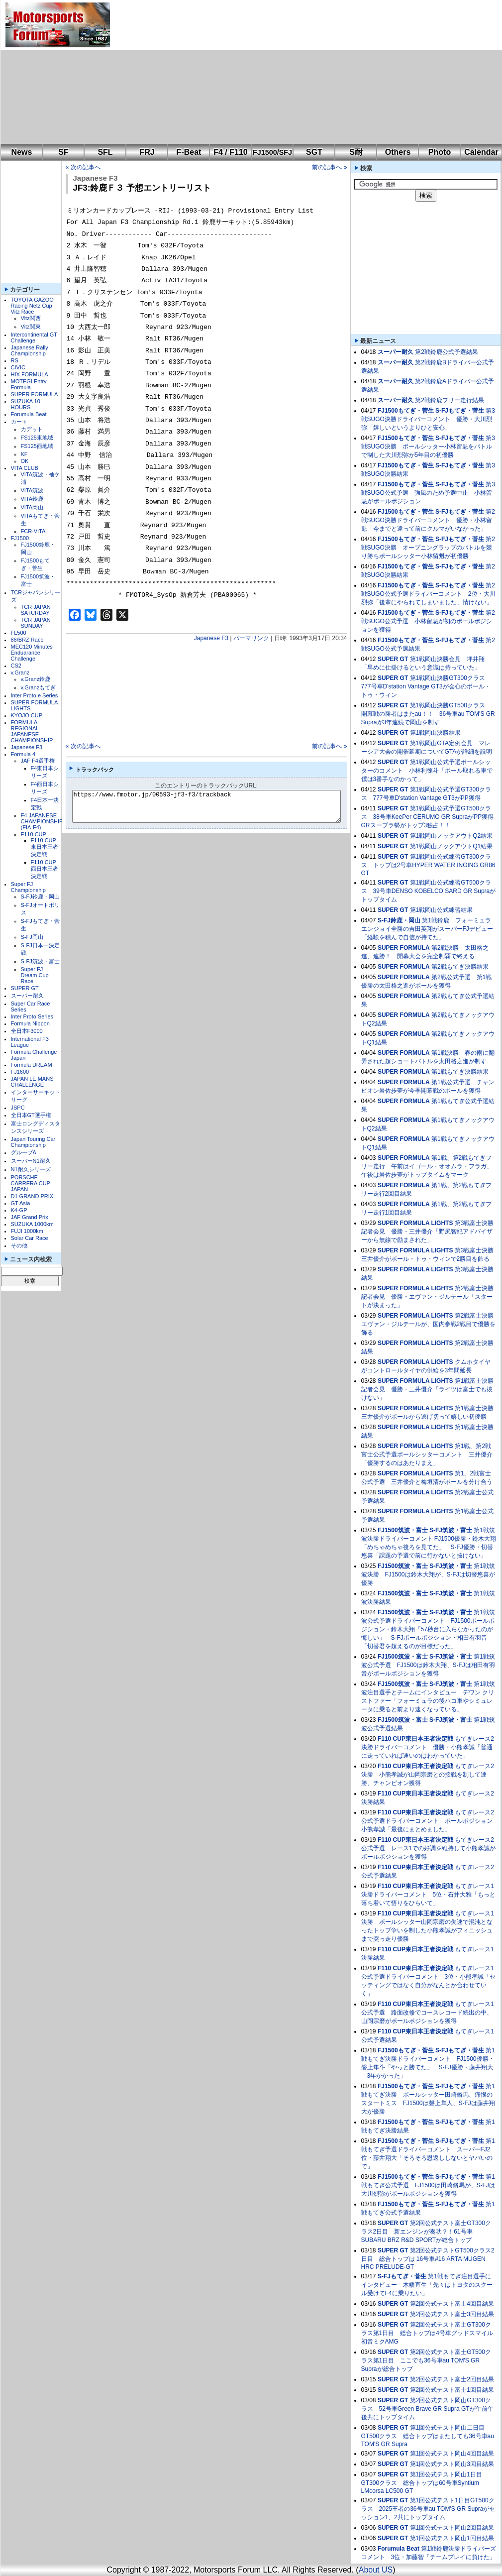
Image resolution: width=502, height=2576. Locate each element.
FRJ (146, 152)
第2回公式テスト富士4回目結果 (452, 2303)
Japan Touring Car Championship (33, 1142)
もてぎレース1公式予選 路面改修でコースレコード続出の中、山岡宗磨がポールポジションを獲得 (427, 2012)
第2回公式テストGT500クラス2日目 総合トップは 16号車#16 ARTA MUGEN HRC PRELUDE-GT (428, 2258)
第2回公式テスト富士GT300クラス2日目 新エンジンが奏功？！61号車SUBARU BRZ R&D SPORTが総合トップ (426, 2231)
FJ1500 (20, 538)
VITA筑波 (32, 490)
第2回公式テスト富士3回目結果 (452, 2314)
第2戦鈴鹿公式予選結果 (446, 351)
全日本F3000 (27, 1031)
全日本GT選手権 (31, 1115)
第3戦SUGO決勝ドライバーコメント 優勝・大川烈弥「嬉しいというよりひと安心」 (428, 419)
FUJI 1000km (27, 1231)
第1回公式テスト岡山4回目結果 (452, 2453)
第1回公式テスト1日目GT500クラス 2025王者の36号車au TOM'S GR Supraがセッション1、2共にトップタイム (428, 2509)
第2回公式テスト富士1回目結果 (452, 2389)
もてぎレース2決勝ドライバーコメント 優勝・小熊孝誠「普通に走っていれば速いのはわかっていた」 (427, 1747)
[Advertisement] (211, 72)
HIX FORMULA (29, 374)
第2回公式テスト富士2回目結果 (452, 2379)
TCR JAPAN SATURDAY (36, 610)
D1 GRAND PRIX (32, 1196)
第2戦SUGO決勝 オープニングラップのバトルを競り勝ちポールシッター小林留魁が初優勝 (428, 548)
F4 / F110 (230, 152)
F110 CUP (33, 834)
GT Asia (20, 1203)
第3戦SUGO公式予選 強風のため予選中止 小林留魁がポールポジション (428, 493)
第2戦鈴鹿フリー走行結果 (449, 400)
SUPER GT (25, 988)
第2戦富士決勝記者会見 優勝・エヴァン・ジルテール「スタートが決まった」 (427, 1297)
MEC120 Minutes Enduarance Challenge (32, 653)
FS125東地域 (37, 438)
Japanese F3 (27, 747)
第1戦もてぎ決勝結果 (460, 1071)
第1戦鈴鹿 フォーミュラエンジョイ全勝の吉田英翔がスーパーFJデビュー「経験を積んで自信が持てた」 (427, 929)
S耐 (356, 152)
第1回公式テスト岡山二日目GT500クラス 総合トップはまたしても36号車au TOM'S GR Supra (427, 2436)
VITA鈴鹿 (32, 499)
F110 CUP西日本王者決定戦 (44, 869)
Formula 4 (23, 754)
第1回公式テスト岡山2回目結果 (452, 2527)
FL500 (18, 633)
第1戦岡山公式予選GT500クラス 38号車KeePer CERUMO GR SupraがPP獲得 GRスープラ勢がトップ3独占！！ (430, 817)
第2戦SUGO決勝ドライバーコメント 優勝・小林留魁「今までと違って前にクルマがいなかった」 (428, 520)
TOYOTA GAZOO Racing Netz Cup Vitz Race (32, 306)
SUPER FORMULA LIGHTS (415, 1223)
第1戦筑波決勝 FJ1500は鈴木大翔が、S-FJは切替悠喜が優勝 (428, 1574)
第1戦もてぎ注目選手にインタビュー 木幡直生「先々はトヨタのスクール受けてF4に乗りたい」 (427, 2285)
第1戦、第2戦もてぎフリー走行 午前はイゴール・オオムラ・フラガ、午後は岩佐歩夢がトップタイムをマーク (427, 1166)
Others (398, 152)
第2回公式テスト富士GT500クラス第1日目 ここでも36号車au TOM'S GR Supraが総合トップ (426, 2360)
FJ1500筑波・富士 (403, 1530)
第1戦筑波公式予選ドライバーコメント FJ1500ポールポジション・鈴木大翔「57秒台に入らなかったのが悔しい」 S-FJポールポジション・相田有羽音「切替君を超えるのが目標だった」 (428, 1629)
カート (19, 422)
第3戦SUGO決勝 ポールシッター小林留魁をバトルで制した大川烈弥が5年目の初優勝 (428, 446)
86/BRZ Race (27, 640)
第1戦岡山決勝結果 (435, 732)
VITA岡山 (32, 507)
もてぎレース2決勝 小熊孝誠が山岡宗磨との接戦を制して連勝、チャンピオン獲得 (427, 1775)
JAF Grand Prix (29, 1217)
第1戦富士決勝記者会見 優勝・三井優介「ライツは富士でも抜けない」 (427, 1389)
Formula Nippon (30, 1023)
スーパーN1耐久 (31, 1161)
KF (24, 454)
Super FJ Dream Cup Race (35, 975)
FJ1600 (20, 1072)
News (21, 152)
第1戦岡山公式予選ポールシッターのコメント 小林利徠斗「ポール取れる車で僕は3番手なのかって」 (427, 771)
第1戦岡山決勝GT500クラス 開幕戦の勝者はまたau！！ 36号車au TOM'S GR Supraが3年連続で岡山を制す (428, 714)
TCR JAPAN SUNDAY (36, 623)
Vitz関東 (31, 327)
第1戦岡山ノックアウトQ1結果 (451, 846)
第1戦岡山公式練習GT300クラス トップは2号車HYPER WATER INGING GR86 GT (428, 865)
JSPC (18, 1108)
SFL (105, 152)
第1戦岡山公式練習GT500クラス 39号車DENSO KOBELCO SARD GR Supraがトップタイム (428, 891)
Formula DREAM (31, 1065)
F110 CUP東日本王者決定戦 (44, 847)
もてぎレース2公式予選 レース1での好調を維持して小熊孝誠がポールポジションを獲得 (428, 1848)
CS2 (16, 666)
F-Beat (189, 152)
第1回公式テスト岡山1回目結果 (452, 2538)
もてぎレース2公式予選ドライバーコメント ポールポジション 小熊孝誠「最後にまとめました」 (430, 1821)
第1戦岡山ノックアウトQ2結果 (451, 835)
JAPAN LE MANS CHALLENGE (32, 1082)
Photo (439, 152)
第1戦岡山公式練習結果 (441, 909)
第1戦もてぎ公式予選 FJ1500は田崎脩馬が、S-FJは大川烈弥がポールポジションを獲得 (428, 2185)
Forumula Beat (29, 414)
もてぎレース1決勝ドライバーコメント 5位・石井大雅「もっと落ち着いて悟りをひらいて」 (428, 1894)
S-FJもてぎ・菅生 (459, 410)
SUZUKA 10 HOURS (25, 404)
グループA (23, 1152)
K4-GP (19, 1210)
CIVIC (18, 367)
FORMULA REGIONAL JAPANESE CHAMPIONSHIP (32, 731)
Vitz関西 (31, 318)
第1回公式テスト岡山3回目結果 (452, 2464)
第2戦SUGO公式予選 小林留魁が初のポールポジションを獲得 (428, 621)
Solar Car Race (29, 1238)
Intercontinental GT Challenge (34, 337)
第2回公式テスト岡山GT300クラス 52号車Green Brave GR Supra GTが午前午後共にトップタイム (427, 2409)
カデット (32, 429)
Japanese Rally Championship (29, 350)
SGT (314, 152)
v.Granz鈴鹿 (36, 679)
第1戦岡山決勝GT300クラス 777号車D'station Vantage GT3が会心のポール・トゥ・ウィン (426, 686)
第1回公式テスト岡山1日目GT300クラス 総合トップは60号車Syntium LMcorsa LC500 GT (421, 2482)
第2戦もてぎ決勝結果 (460, 966)
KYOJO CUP (27, 715)
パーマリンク (251, 638)
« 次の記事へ (83, 167)
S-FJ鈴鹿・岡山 (40, 896)
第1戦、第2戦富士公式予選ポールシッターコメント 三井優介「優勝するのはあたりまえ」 (427, 1454)
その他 (19, 1245)
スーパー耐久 (27, 996)
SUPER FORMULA (34, 394)
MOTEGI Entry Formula (29, 384)
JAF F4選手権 (38, 761)
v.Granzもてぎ (38, 687)
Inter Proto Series (32, 1016)
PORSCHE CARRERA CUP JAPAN (30, 1183)
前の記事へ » (329, 167)
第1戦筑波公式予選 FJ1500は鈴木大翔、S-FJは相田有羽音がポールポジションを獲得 (428, 1665)
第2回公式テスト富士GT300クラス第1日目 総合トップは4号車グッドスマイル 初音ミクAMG (427, 2333)
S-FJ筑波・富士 (40, 961)
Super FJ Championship (28, 887)
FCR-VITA (33, 531)
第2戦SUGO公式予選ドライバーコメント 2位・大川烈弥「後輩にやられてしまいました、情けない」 (428, 594)
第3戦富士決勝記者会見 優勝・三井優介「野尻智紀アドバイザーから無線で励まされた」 (427, 1231)
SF (63, 152)
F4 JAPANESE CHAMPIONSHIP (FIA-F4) (42, 821)
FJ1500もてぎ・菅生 (406, 410)
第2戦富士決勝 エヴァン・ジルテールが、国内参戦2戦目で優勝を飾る (430, 1324)
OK (25, 461)
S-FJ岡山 (32, 937)
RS (14, 360)
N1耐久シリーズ (31, 1169)
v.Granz (20, 672)
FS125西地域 (37, 446)
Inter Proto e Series (34, 695)
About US (376, 2570)
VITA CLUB (24, 468)
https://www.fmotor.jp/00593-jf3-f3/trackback (214, 806)
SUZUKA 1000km (32, 1224)
